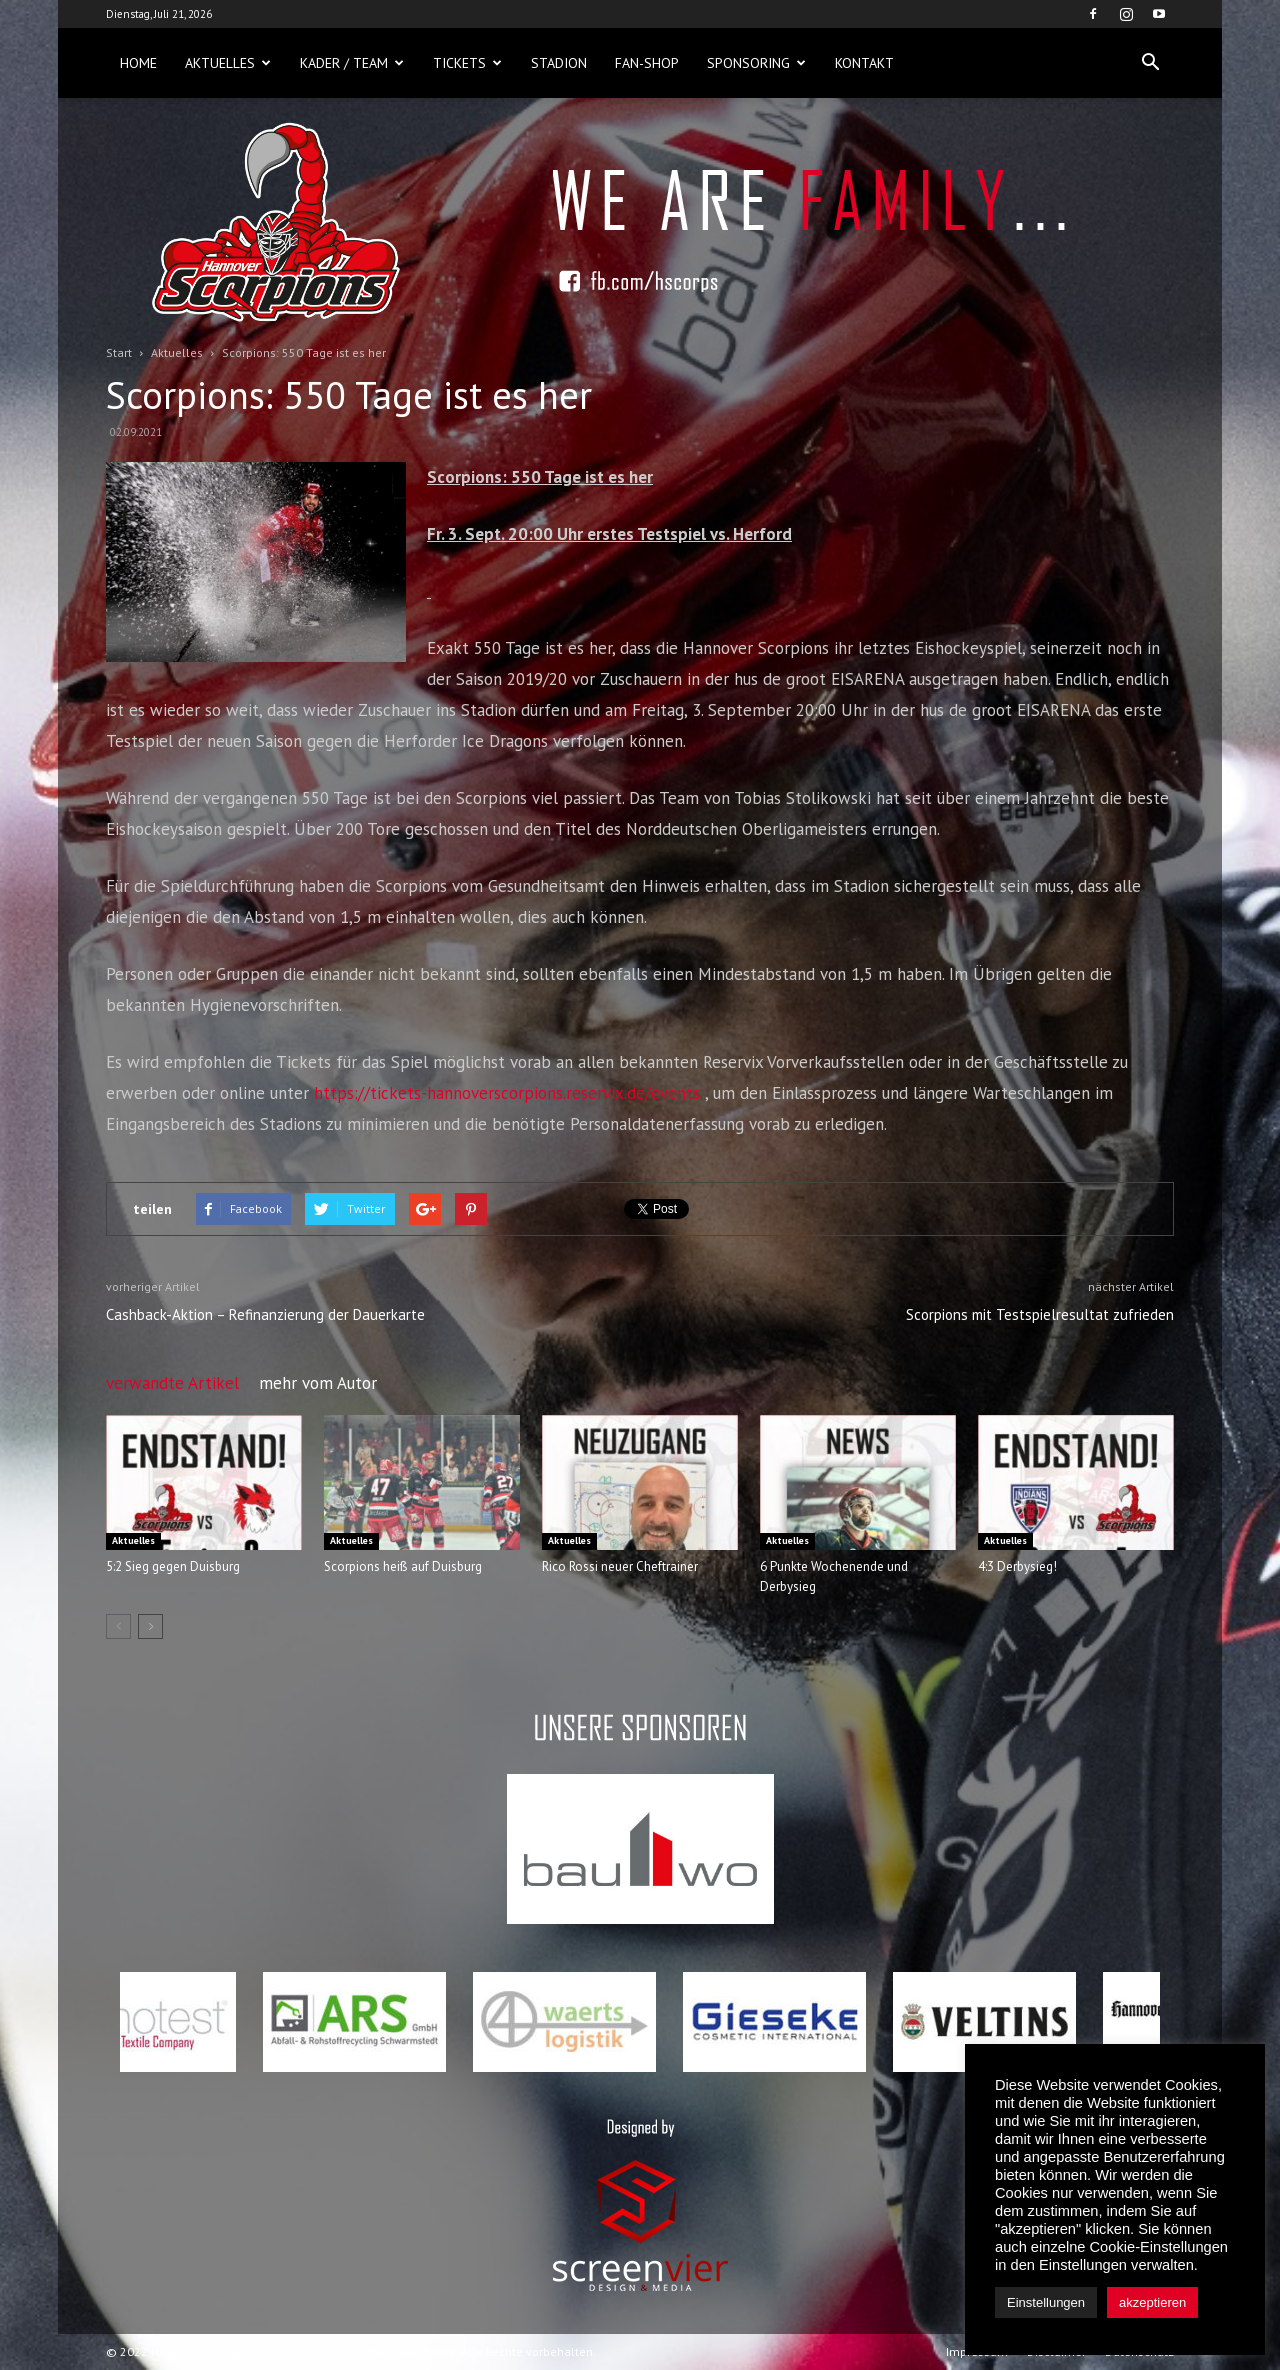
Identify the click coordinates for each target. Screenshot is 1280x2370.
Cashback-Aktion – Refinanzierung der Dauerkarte (265, 1314)
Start (119, 352)
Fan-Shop (647, 63)
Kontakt (864, 63)
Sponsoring (756, 63)
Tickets (467, 63)
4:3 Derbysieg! (1017, 1566)
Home (138, 63)
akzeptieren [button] (1152, 2302)
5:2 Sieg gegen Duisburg (173, 1566)
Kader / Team (352, 63)
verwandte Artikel (172, 1383)
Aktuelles (228, 63)
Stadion (559, 63)
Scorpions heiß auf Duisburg (403, 1566)
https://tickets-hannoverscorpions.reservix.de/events (507, 1093)
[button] (1150, 63)
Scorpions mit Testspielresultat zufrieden (1040, 1314)
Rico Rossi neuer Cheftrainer (620, 1566)
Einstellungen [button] (1046, 2302)
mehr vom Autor (318, 1383)
